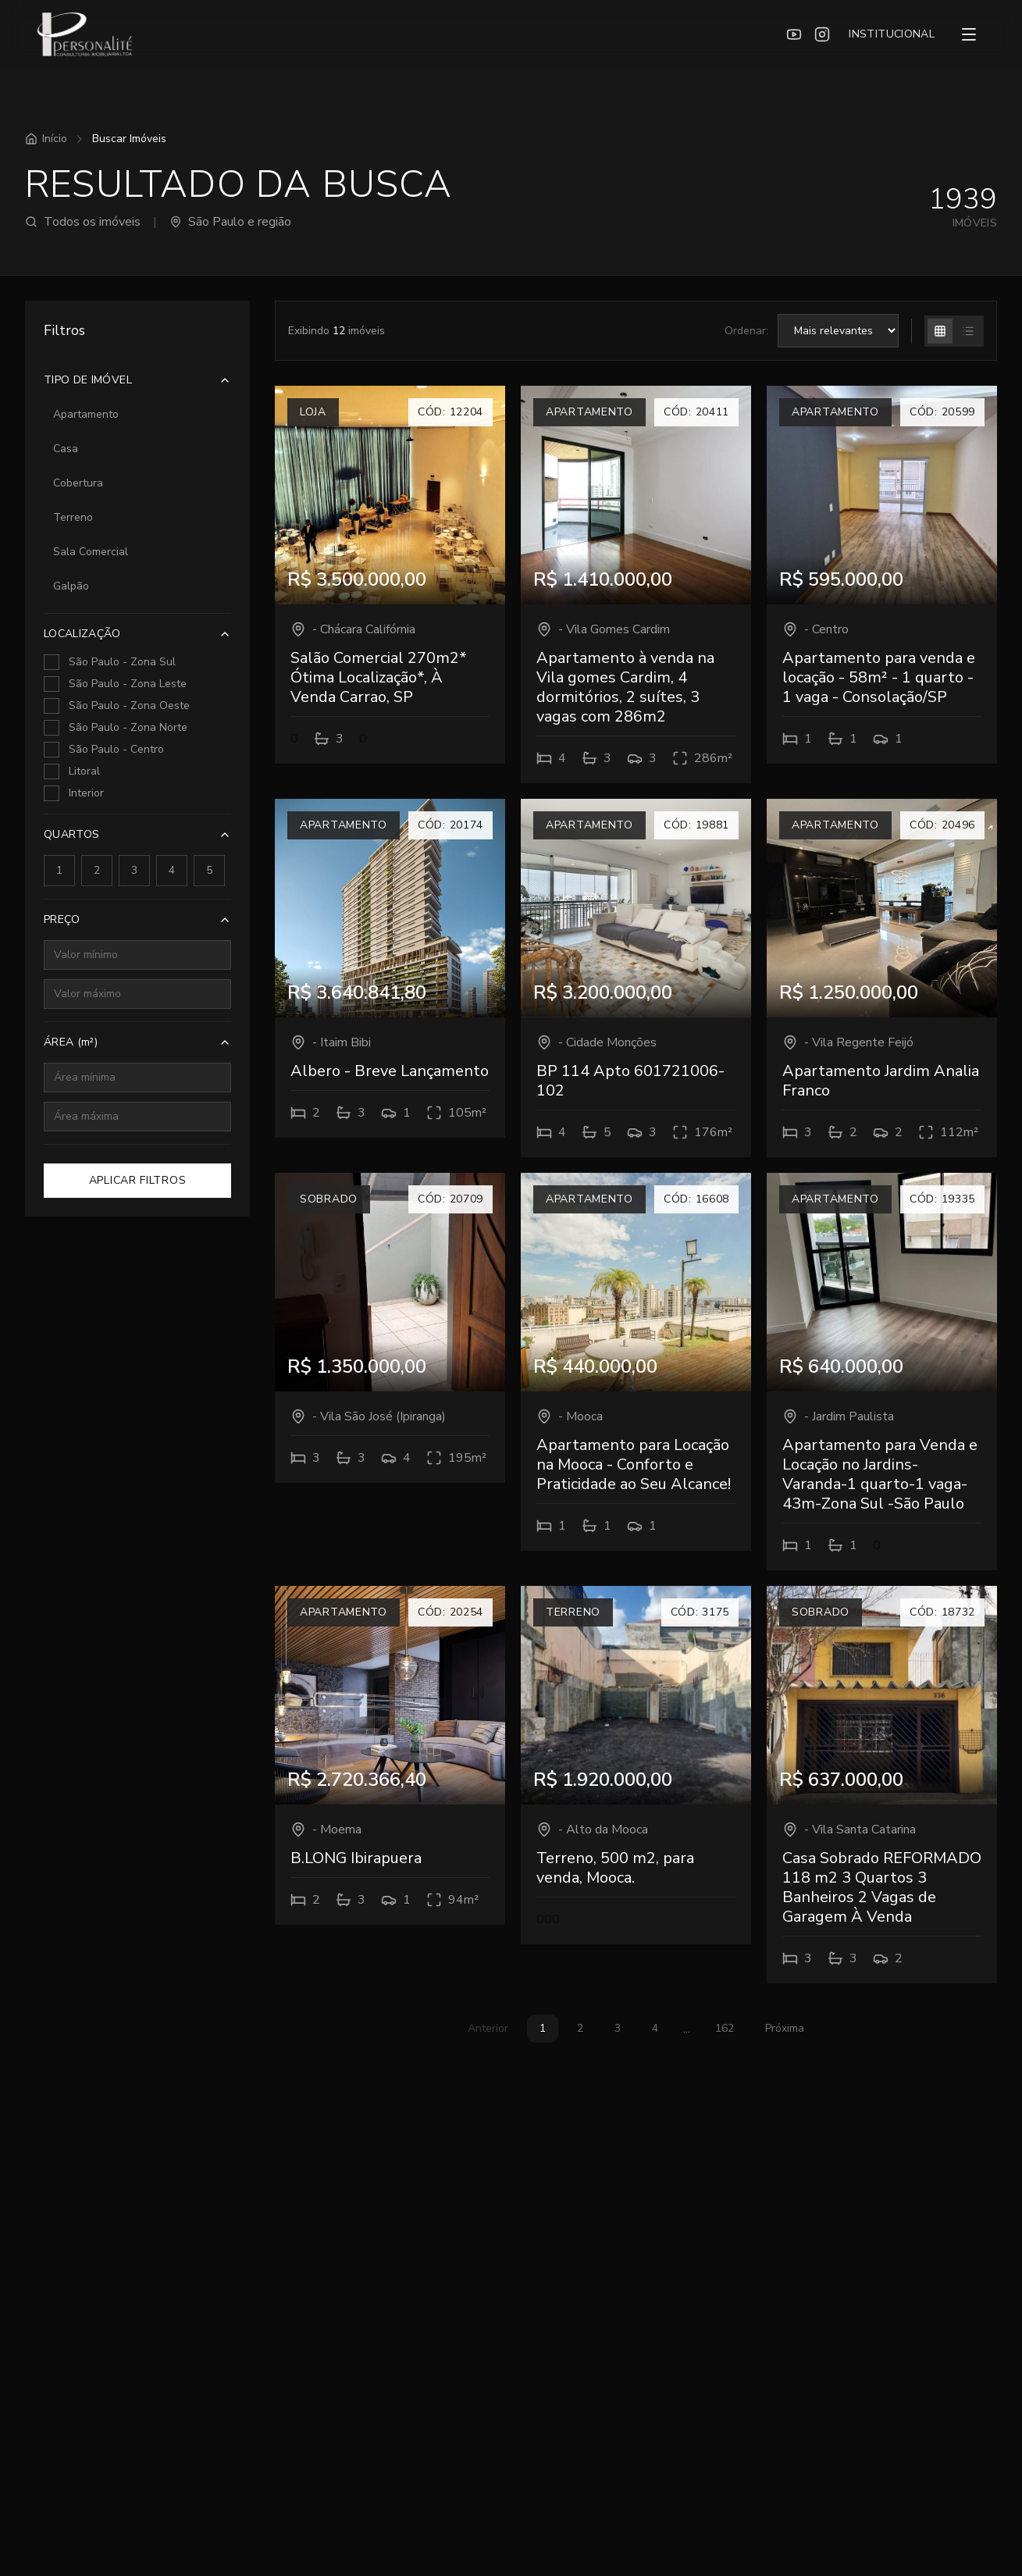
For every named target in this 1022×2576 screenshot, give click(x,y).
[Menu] (969, 34)
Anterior (488, 2028)
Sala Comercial (90, 551)
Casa (65, 448)
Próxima (784, 2028)
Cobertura (78, 483)
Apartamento (86, 414)
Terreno (73, 517)
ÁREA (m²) (137, 1042)
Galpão (71, 586)
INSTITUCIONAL (892, 34)
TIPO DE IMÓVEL (137, 379)
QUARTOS (137, 834)
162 (724, 2028)
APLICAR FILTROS (138, 1180)
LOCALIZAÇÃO (137, 633)
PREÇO (137, 919)
